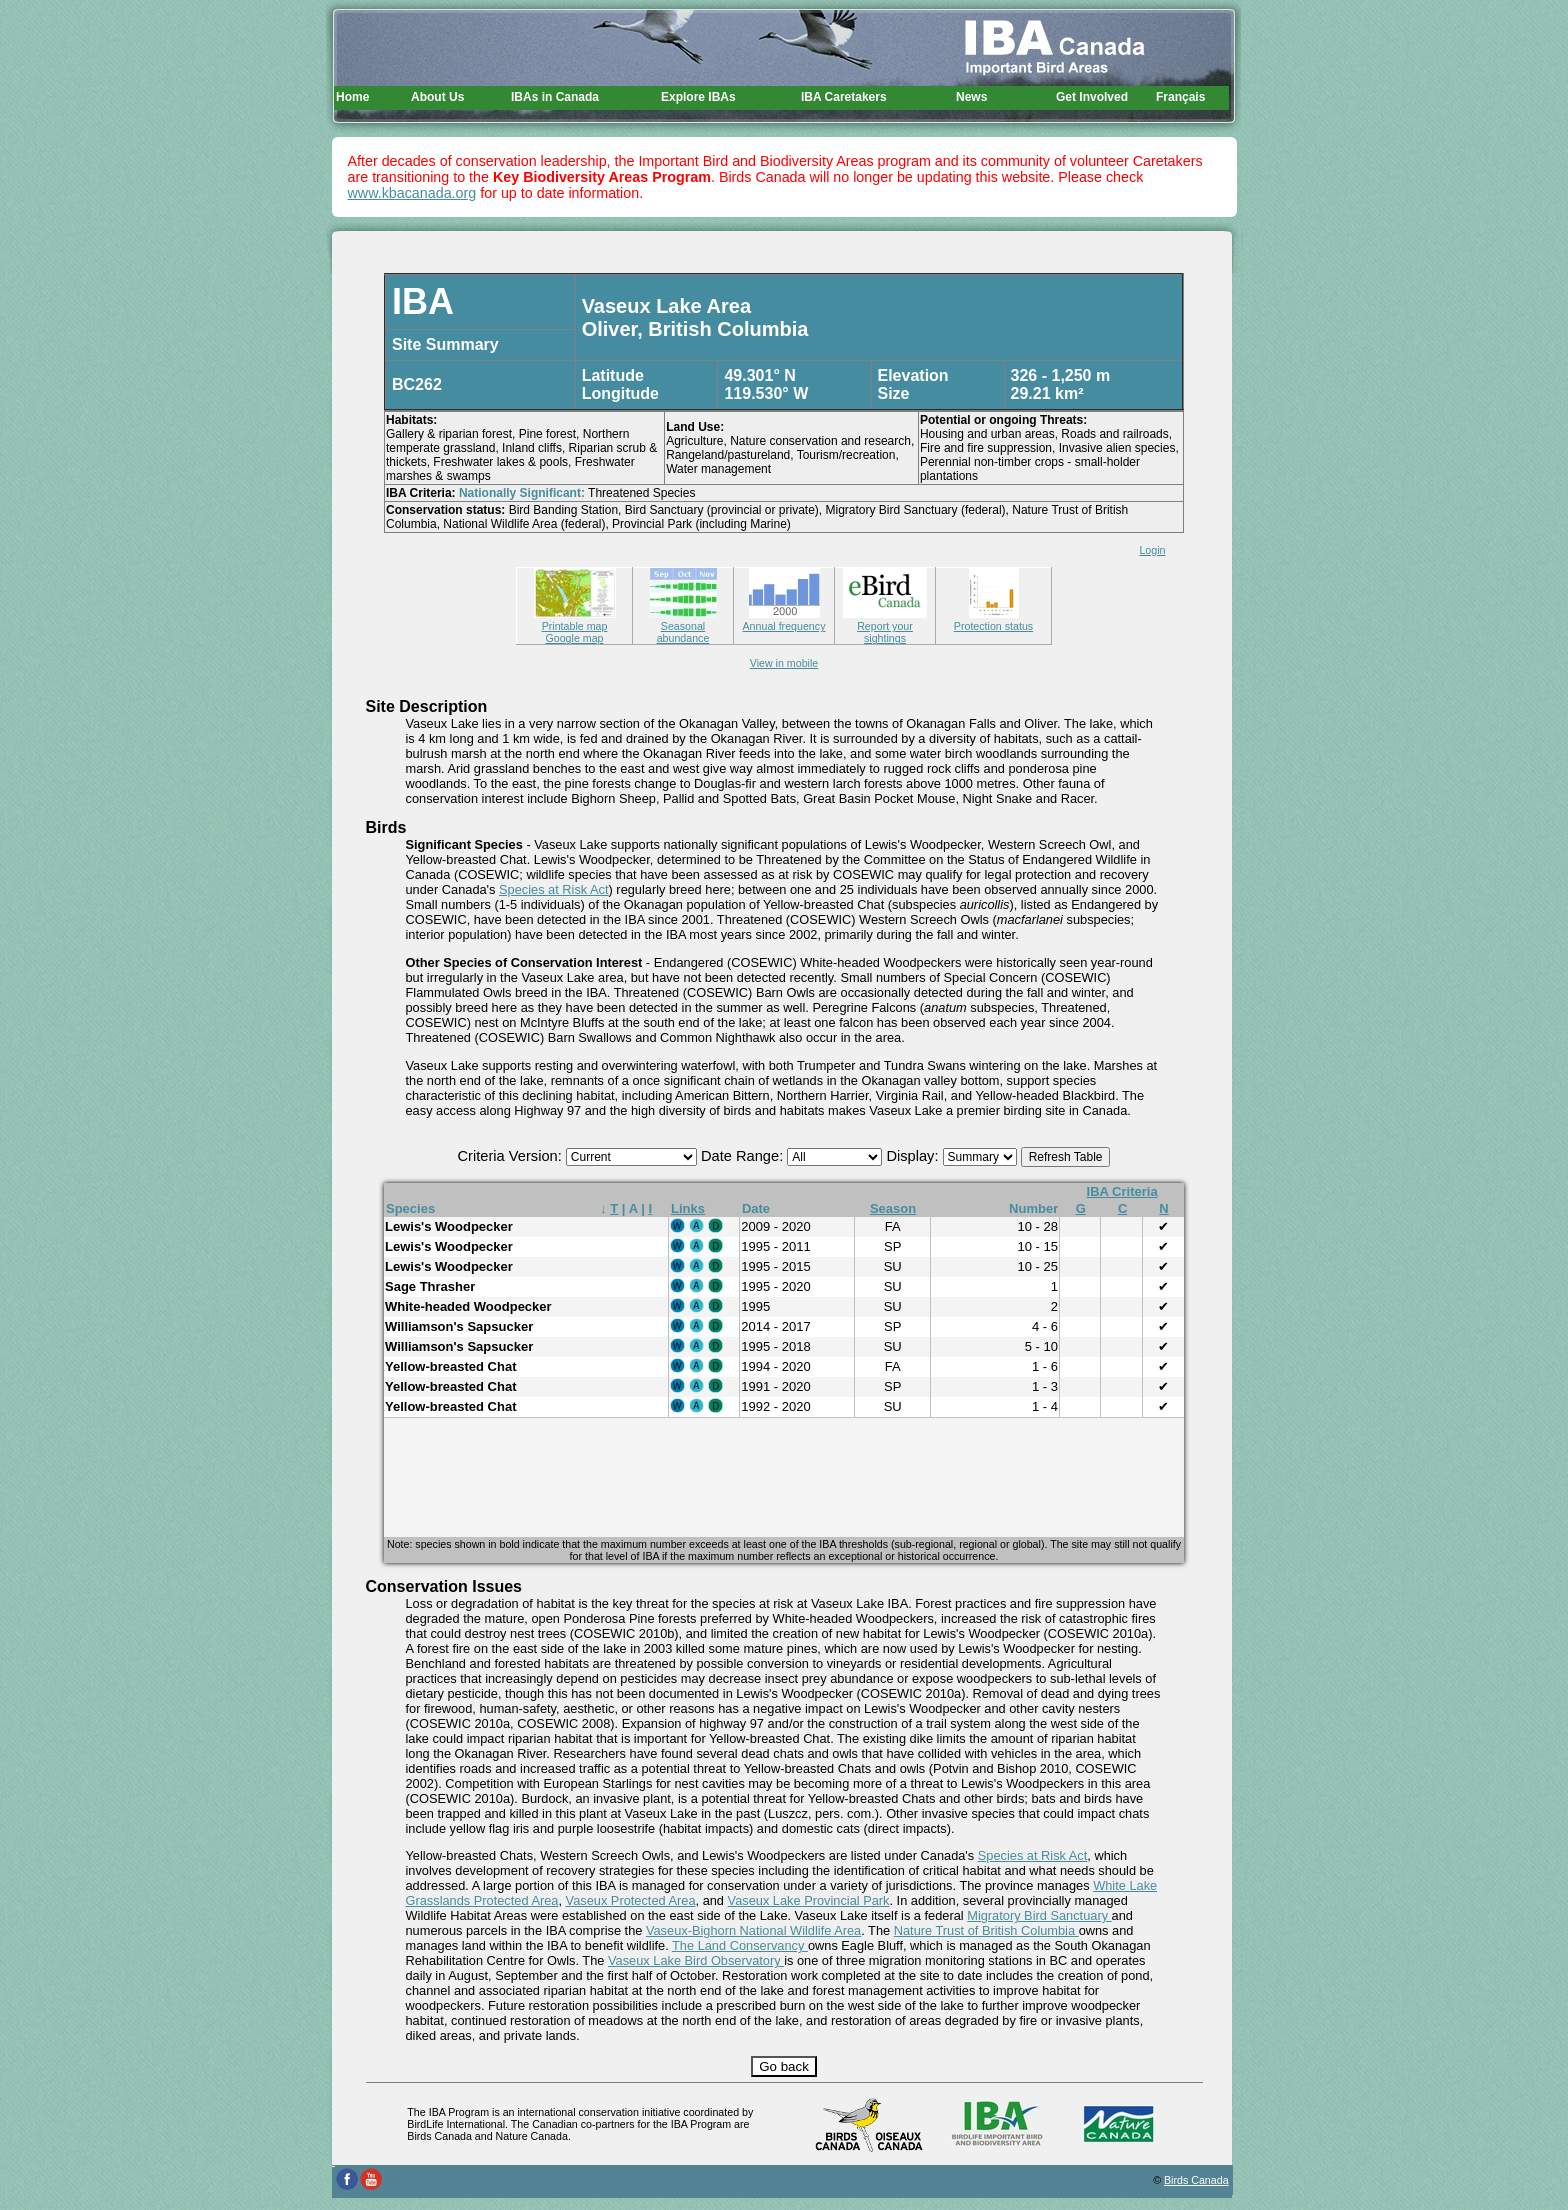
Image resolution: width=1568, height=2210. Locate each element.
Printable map (575, 620)
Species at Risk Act (554, 889)
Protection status (993, 620)
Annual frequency (784, 620)
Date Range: (744, 1156)
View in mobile (784, 663)
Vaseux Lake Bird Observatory (696, 1960)
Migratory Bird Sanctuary (1039, 1915)
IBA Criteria (1122, 1191)
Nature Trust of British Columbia (986, 1930)
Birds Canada (1196, 2180)
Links (688, 1208)
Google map (574, 638)
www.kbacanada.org (412, 193)
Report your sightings (885, 626)
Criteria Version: (512, 1156)
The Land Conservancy (740, 1945)
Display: (914, 1156)
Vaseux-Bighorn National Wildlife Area (753, 1930)
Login (1152, 550)
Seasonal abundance (683, 626)
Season (893, 1208)
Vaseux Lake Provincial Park (809, 1900)
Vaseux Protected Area (631, 1900)
